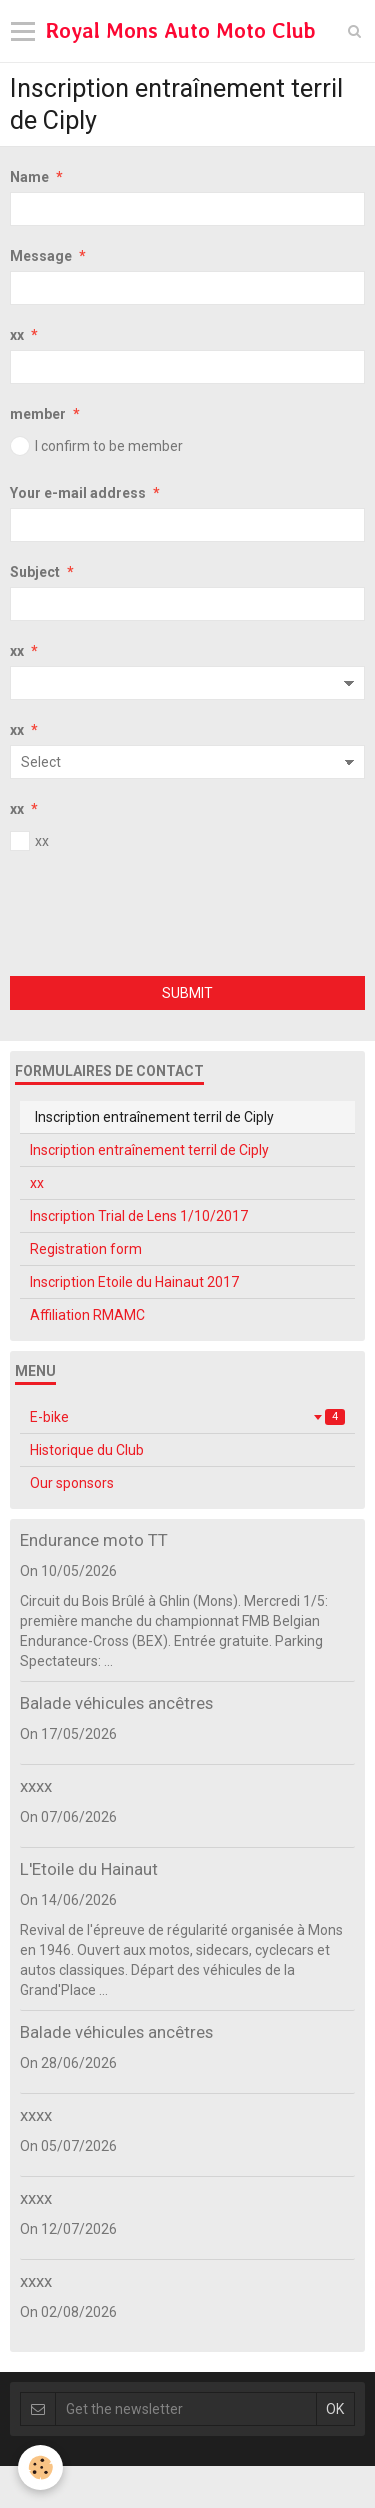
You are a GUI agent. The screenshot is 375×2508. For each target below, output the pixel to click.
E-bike (187, 1417)
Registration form (86, 1249)
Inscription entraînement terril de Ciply (149, 1150)
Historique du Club (87, 1450)
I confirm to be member (96, 446)
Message (41, 256)
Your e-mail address (78, 493)
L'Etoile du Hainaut (89, 1869)
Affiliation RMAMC (87, 1315)
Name (29, 177)
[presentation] (162, 917)
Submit (187, 993)
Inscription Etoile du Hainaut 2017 (134, 1282)
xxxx (36, 1786)
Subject (35, 572)
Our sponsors (72, 1483)
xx (17, 335)
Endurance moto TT (94, 1540)
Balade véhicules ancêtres (116, 1703)
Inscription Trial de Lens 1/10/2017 (139, 1216)
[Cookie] (40, 2467)
